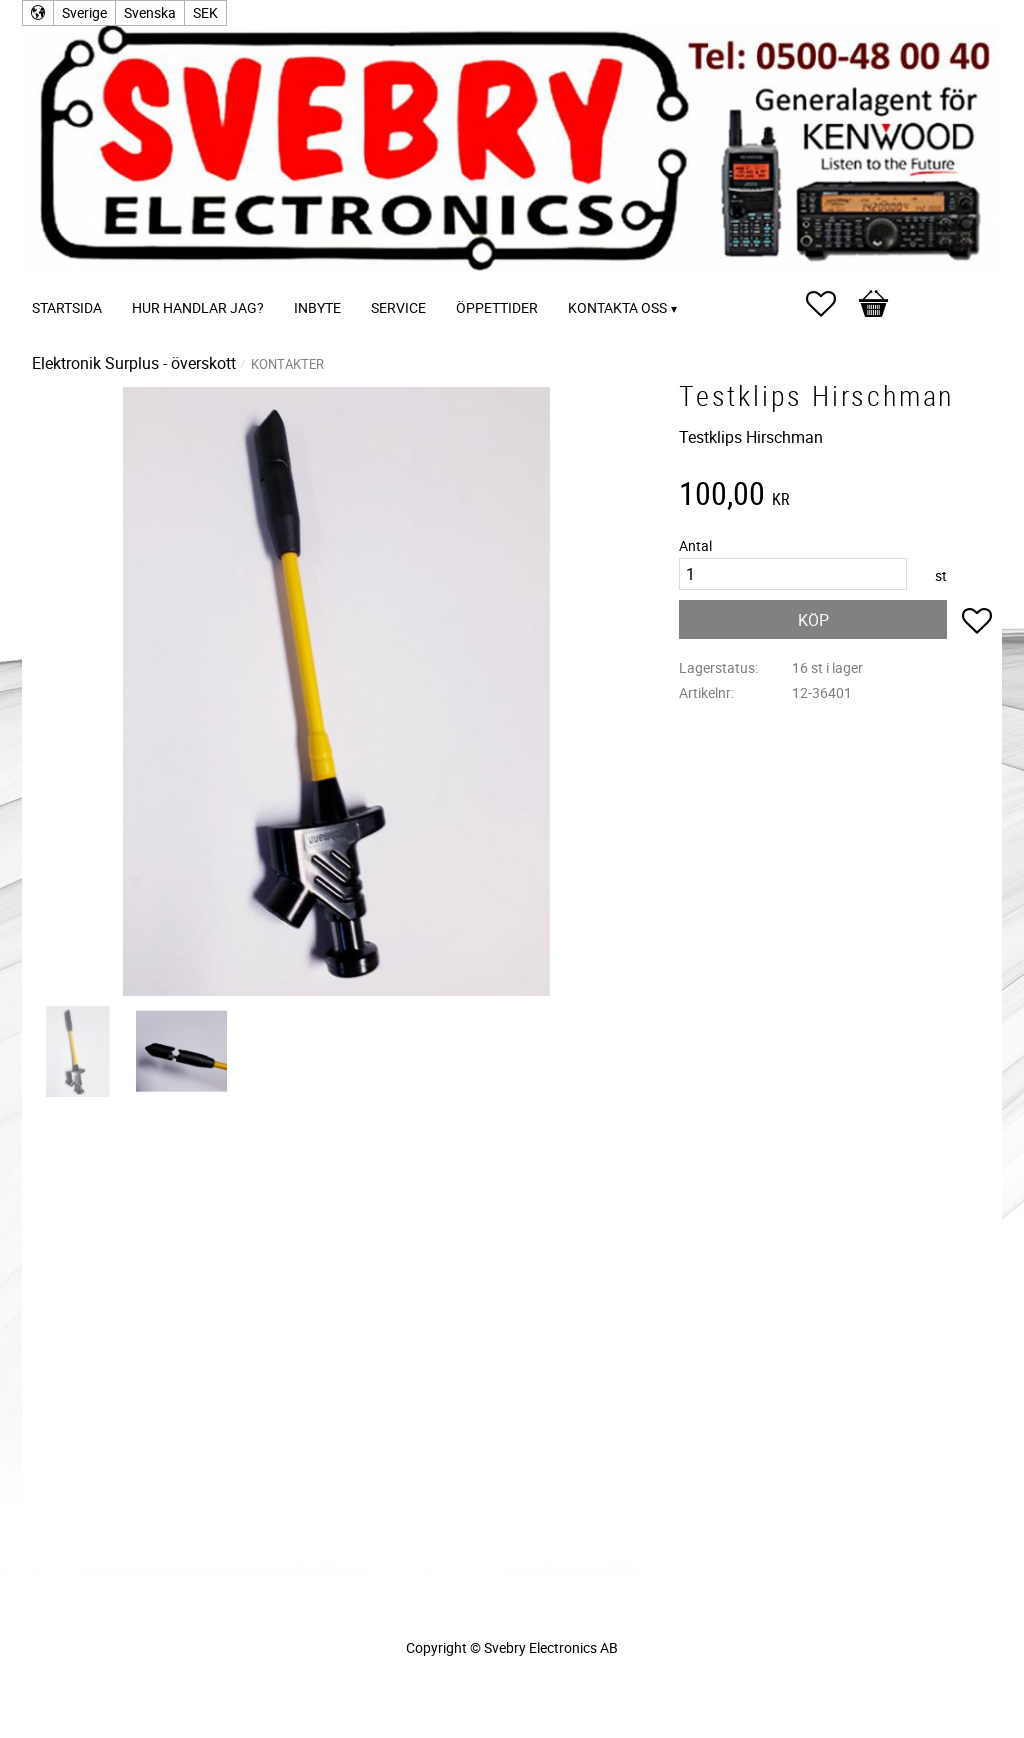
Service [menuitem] (398, 307)
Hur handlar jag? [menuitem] (198, 307)
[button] (831, 304)
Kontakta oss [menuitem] (617, 307)
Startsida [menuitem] (67, 307)
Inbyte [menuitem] (317, 307)
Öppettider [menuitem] (497, 307)
